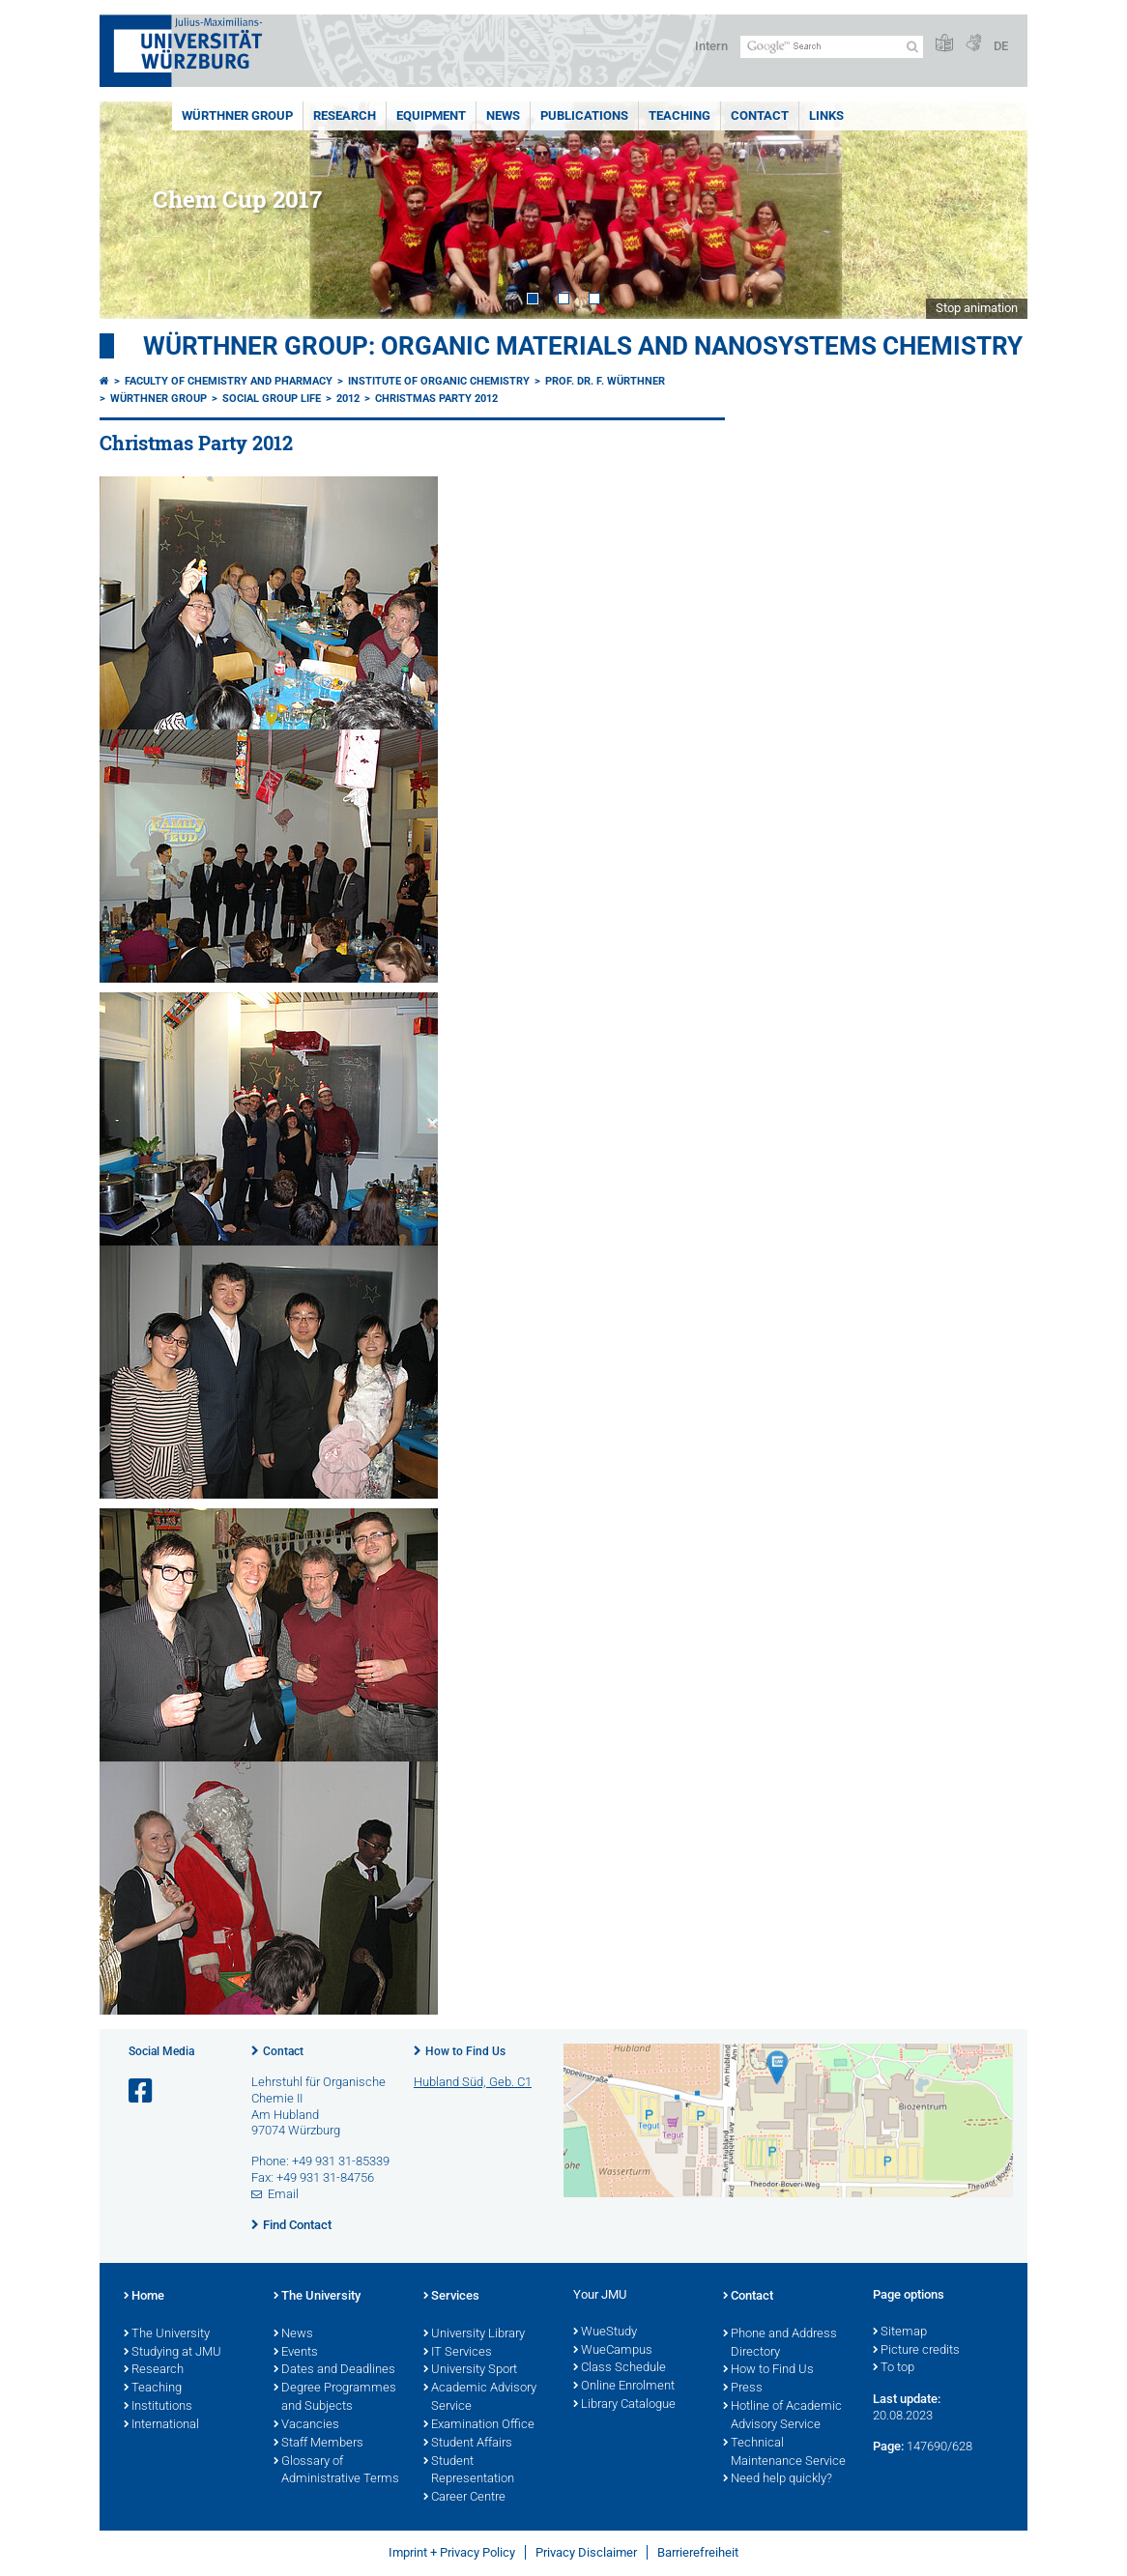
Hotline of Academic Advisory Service (782, 2416)
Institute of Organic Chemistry (439, 381)
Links (826, 115)
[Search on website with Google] (831, 47)
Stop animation (977, 308)
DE (1001, 46)
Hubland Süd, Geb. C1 (473, 2082)
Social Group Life (271, 398)
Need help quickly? (777, 2479)
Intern (711, 46)
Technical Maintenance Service (784, 2453)
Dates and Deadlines (334, 2370)
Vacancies (306, 2425)
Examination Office (479, 2425)
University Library (474, 2334)
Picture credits (916, 2351)
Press (743, 2388)
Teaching (679, 115)
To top (893, 2368)
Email (283, 2194)
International (161, 2425)
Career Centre (464, 2497)
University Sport (470, 2370)
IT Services (457, 2352)
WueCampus (612, 2351)
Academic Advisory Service (479, 2398)
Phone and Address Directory (780, 2343)
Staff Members (318, 2443)
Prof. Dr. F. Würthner (605, 381)
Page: (888, 2446)
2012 (348, 398)
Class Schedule (619, 2368)
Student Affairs (467, 2443)
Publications (584, 115)
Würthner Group (237, 115)
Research (344, 115)
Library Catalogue (624, 2405)
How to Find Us (465, 2051)
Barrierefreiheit (697, 2552)
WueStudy (605, 2332)
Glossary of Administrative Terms (336, 2471)
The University (167, 2334)
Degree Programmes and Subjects (335, 2398)
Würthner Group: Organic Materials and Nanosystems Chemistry (583, 345)
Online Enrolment (624, 2386)
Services (451, 2296)
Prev (133, 210)
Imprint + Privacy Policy (452, 2552)
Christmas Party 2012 (436, 398)
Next (993, 210)
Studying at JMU (172, 2352)
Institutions (158, 2407)
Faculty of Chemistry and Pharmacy (228, 381)
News (503, 115)
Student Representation (468, 2471)
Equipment (431, 115)
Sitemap (900, 2332)
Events (296, 2352)
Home (144, 2296)
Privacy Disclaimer (586, 2552)
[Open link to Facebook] (142, 2091)
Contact (760, 115)
